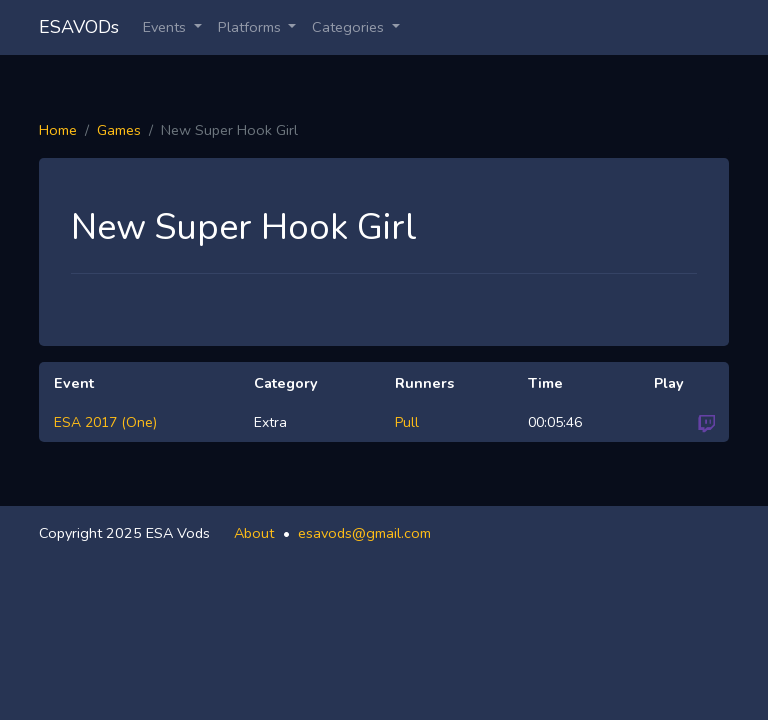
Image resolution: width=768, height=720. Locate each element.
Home (58, 130)
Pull (407, 422)
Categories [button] (350, 27)
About (254, 533)
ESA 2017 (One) (105, 422)
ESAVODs (79, 27)
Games (119, 130)
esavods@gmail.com (364, 533)
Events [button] (166, 27)
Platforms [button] (251, 27)
